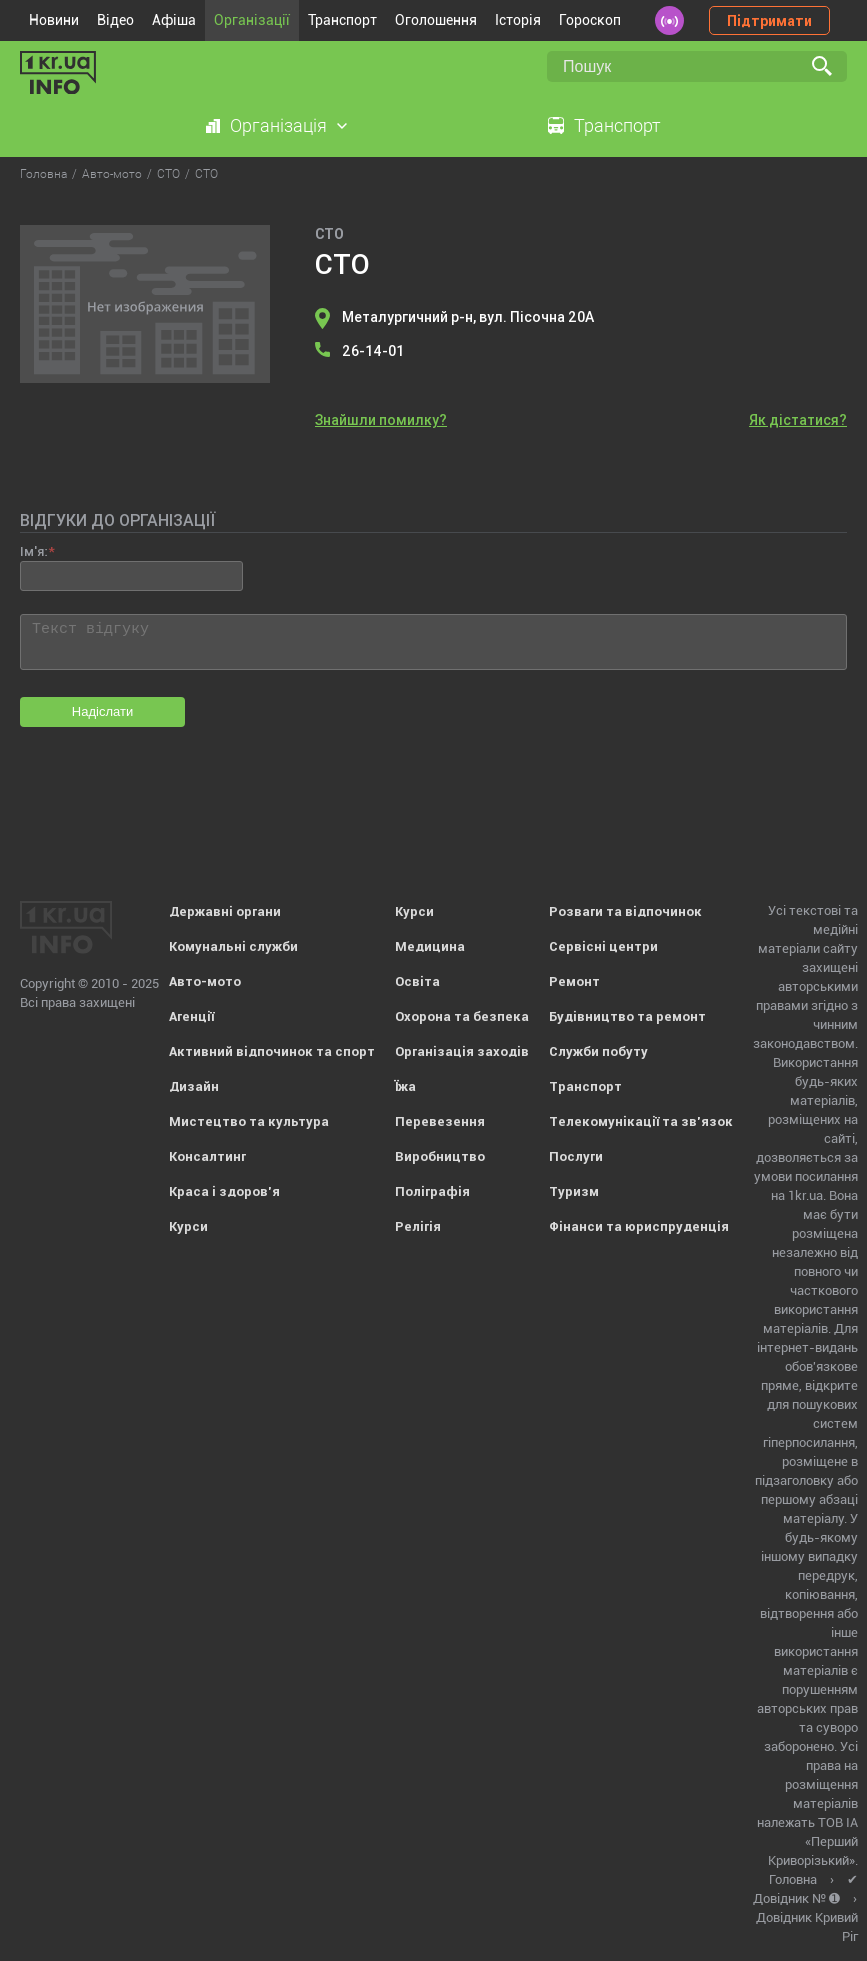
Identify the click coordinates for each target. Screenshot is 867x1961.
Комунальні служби (233, 946)
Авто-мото (205, 981)
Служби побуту (598, 1051)
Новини (54, 20)
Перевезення (440, 1121)
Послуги (576, 1156)
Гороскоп (590, 20)
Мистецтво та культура (249, 1121)
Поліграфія (432, 1191)
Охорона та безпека (462, 1016)
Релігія (418, 1226)
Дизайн (194, 1086)
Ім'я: (33, 551)
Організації (252, 20)
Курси (188, 1226)
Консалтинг (207, 1156)
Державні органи (225, 911)
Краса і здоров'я (224, 1191)
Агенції (191, 1016)
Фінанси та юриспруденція (639, 1226)
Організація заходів (462, 1051)
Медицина (430, 946)
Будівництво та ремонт (627, 1016)
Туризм (574, 1191)
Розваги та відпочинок (625, 911)
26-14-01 (373, 351)
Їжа (405, 1086)
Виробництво (440, 1156)
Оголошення (436, 20)
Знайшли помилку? (381, 420)
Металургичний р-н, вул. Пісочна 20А (468, 317)
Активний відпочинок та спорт (272, 1051)
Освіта (417, 981)
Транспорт (342, 20)
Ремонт (574, 981)
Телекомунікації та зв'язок (641, 1121)
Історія (518, 20)
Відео (115, 20)
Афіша (174, 20)
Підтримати (769, 21)
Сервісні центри (603, 946)
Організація (278, 125)
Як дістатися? (798, 420)
